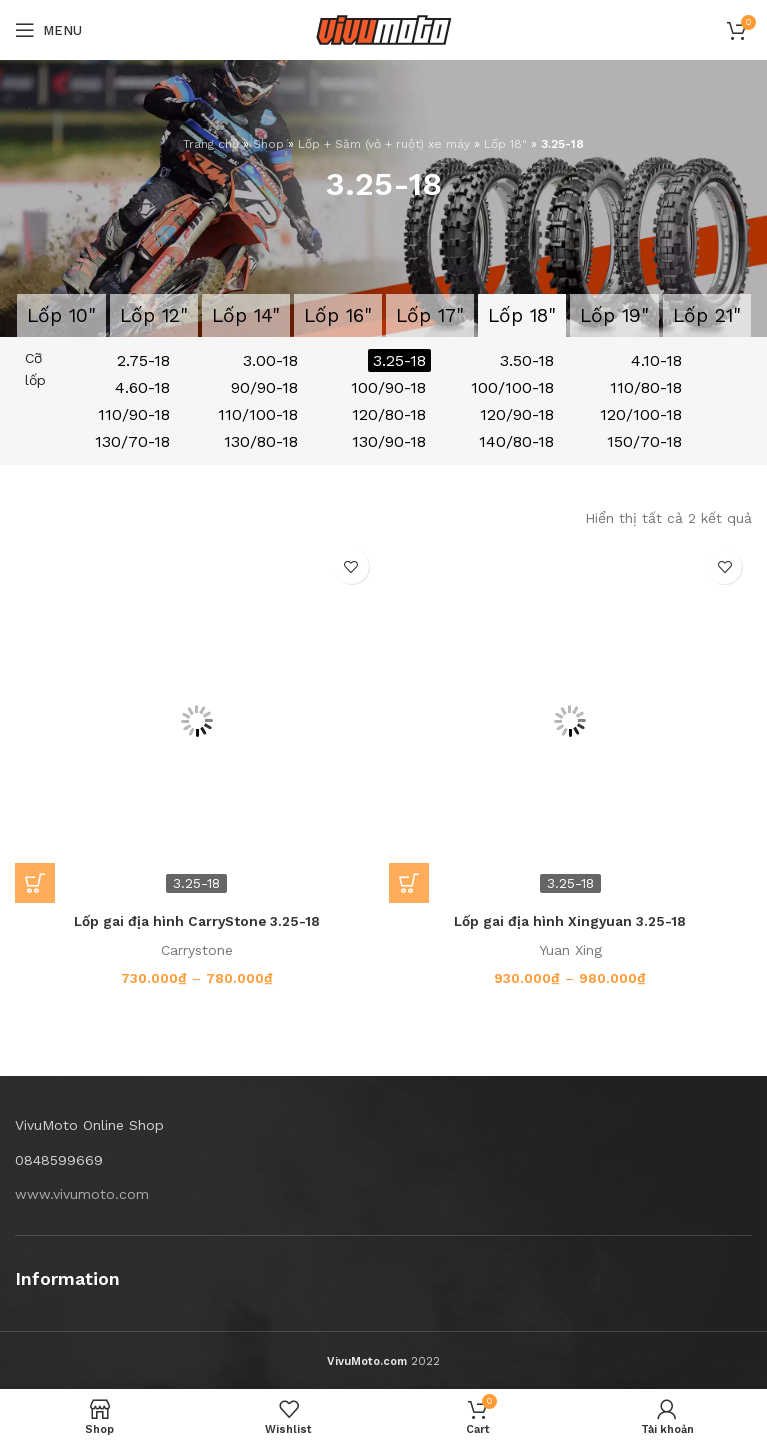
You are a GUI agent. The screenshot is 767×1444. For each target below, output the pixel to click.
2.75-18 (143, 360)
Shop (268, 144)
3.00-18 (270, 360)
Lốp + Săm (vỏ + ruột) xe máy (384, 144)
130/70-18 (132, 441)
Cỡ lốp (35, 369)
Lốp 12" (154, 315)
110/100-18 (258, 414)
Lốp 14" (246, 315)
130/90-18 (389, 441)
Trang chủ (211, 144)
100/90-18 (388, 387)
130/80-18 (261, 441)
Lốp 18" (505, 144)
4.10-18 (656, 360)
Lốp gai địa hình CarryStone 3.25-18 (196, 921)
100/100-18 (512, 387)
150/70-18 (644, 441)
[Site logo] (384, 29)
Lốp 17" (430, 315)
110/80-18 (646, 387)
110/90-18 (134, 414)
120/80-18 (389, 414)
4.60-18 (142, 387)
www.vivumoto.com (82, 1194)
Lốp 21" (707, 315)
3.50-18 (527, 360)
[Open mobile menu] (48, 30)
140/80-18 (516, 441)
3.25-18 (399, 360)
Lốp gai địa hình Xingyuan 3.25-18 (570, 921)
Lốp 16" (338, 315)
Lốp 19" (614, 315)
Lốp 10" (61, 315)
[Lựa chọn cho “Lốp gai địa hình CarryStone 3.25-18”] (35, 883)
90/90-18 (264, 387)
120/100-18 (641, 414)
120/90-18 (517, 414)
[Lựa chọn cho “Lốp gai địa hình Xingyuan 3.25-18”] (409, 883)
